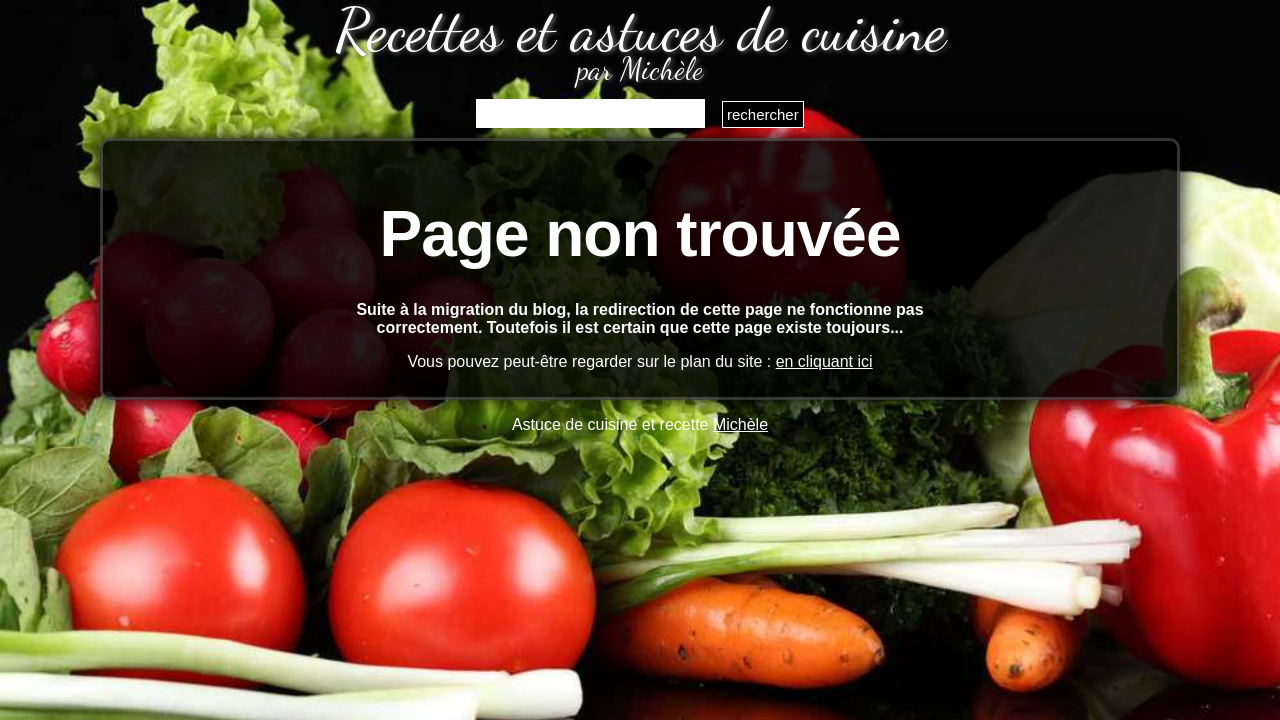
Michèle (740, 424)
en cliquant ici (824, 361)
